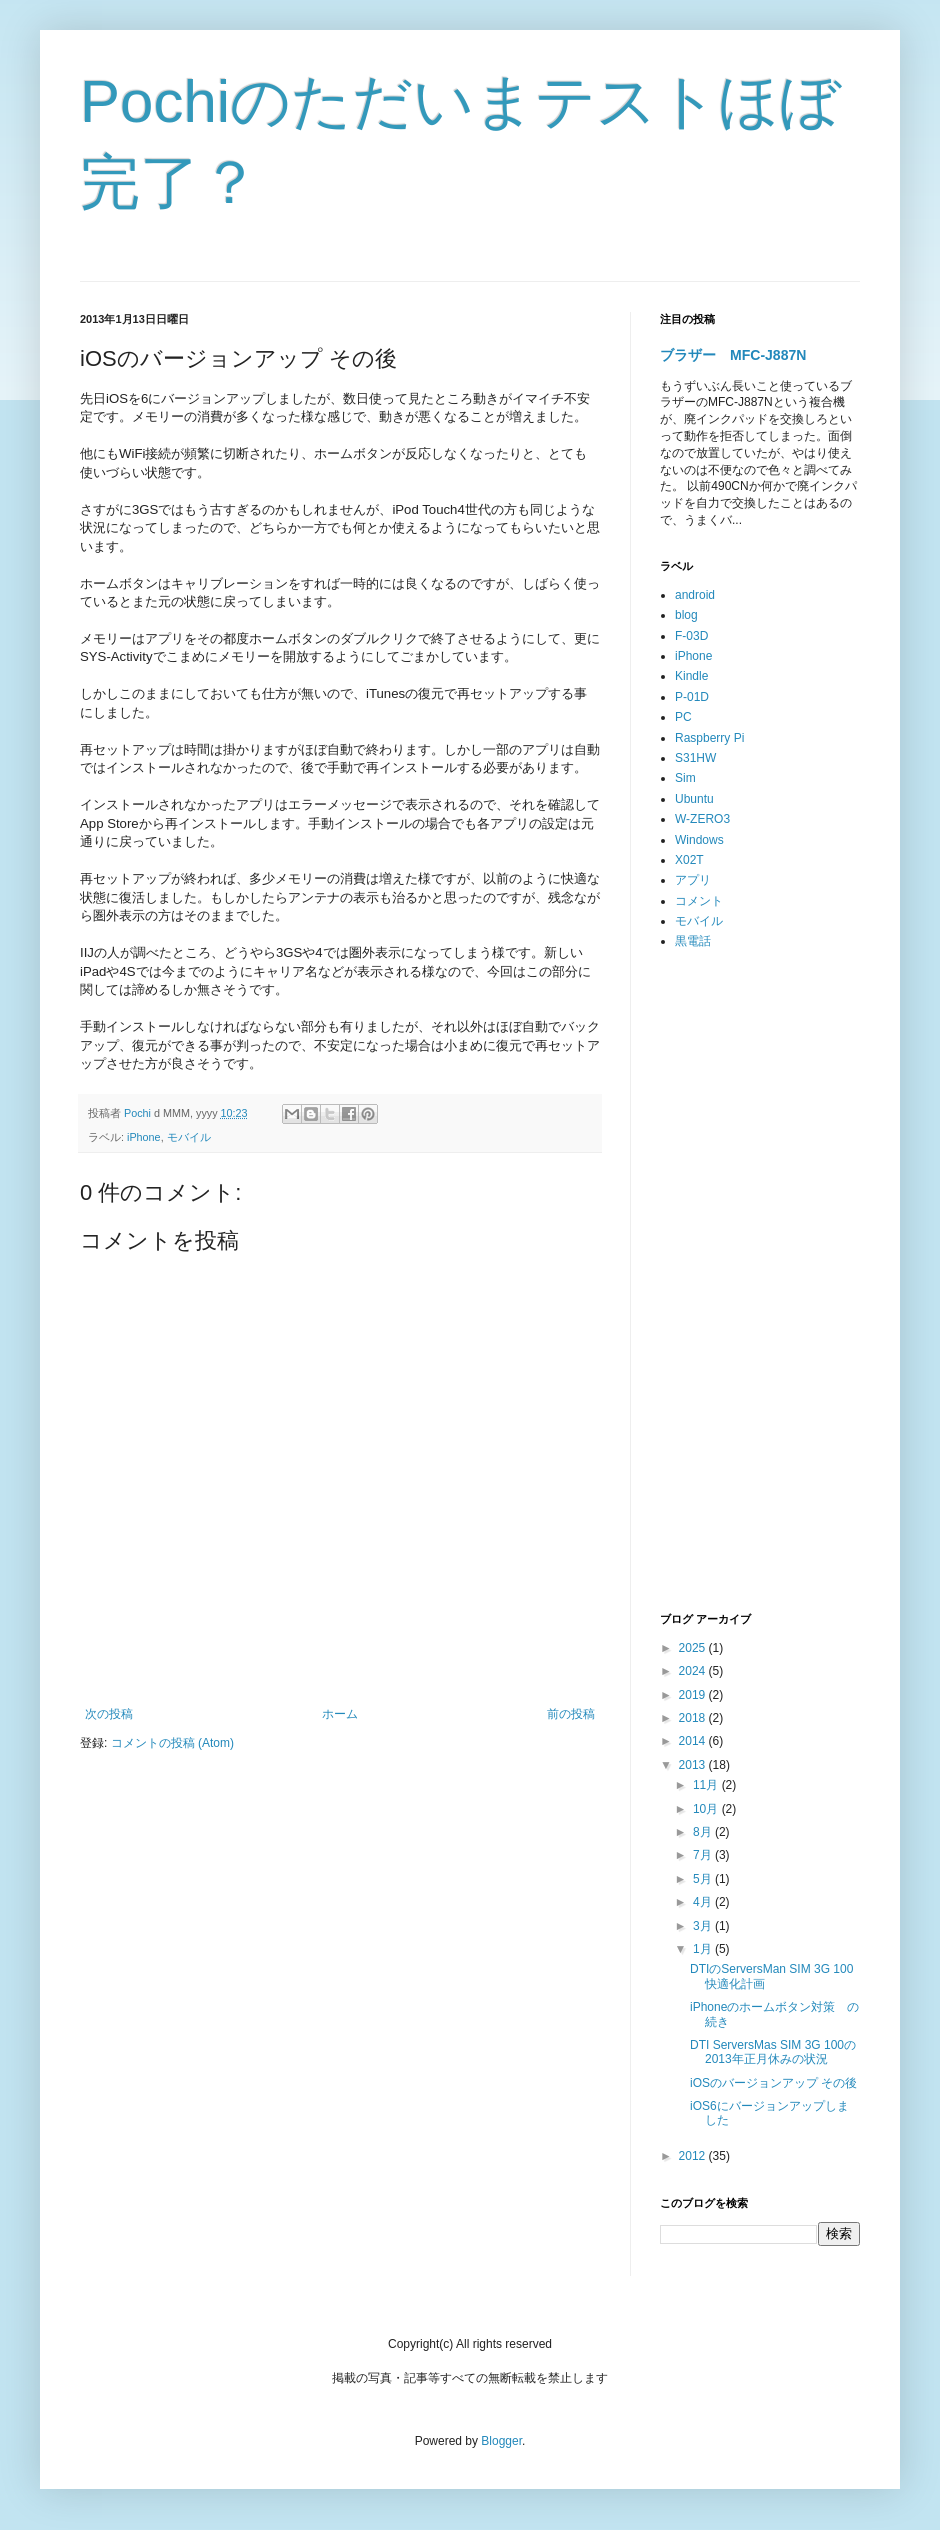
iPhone (144, 1137)
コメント (699, 901)
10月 (707, 1809)
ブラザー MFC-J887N (733, 355)
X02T (689, 860)
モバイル (189, 1137)
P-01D (692, 697)
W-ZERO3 (702, 819)
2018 (694, 1718)
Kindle (691, 676)
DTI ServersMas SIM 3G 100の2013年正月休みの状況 (773, 2052)
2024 (694, 1671)
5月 (704, 1879)
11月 (707, 1785)
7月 (704, 1855)
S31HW (695, 758)
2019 (694, 1695)
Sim (685, 778)
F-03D (691, 636)
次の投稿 (109, 1714)
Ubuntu (694, 799)
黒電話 (693, 941)
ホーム (340, 1714)
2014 (694, 1741)
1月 (704, 1949)
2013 (694, 1765)
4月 (704, 1902)
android (695, 595)
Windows (699, 840)
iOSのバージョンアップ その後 (773, 2083)
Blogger (501, 2441)
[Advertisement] (760, 1282)
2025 (694, 1648)
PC (683, 717)
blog (686, 615)
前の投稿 (571, 1714)
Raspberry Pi (709, 738)
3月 (704, 1926)
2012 (694, 2156)
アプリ (693, 880)
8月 (704, 1832)
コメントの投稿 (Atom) (172, 1743)
